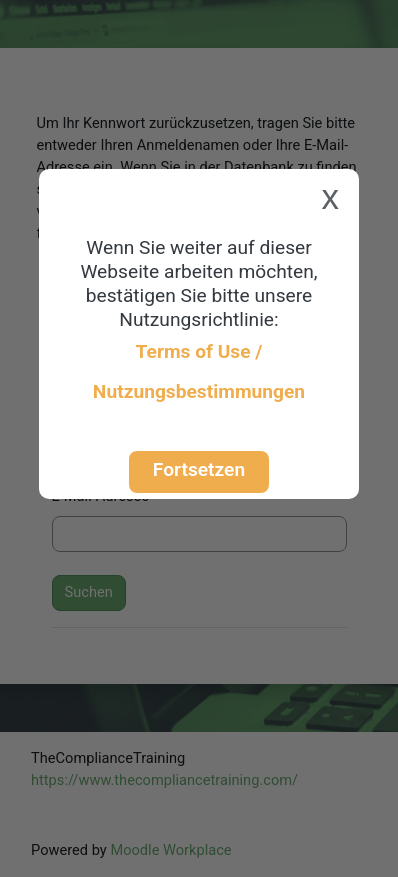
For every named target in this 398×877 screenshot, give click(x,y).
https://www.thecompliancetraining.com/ (164, 780)
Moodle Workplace (170, 850)
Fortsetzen (199, 469)
